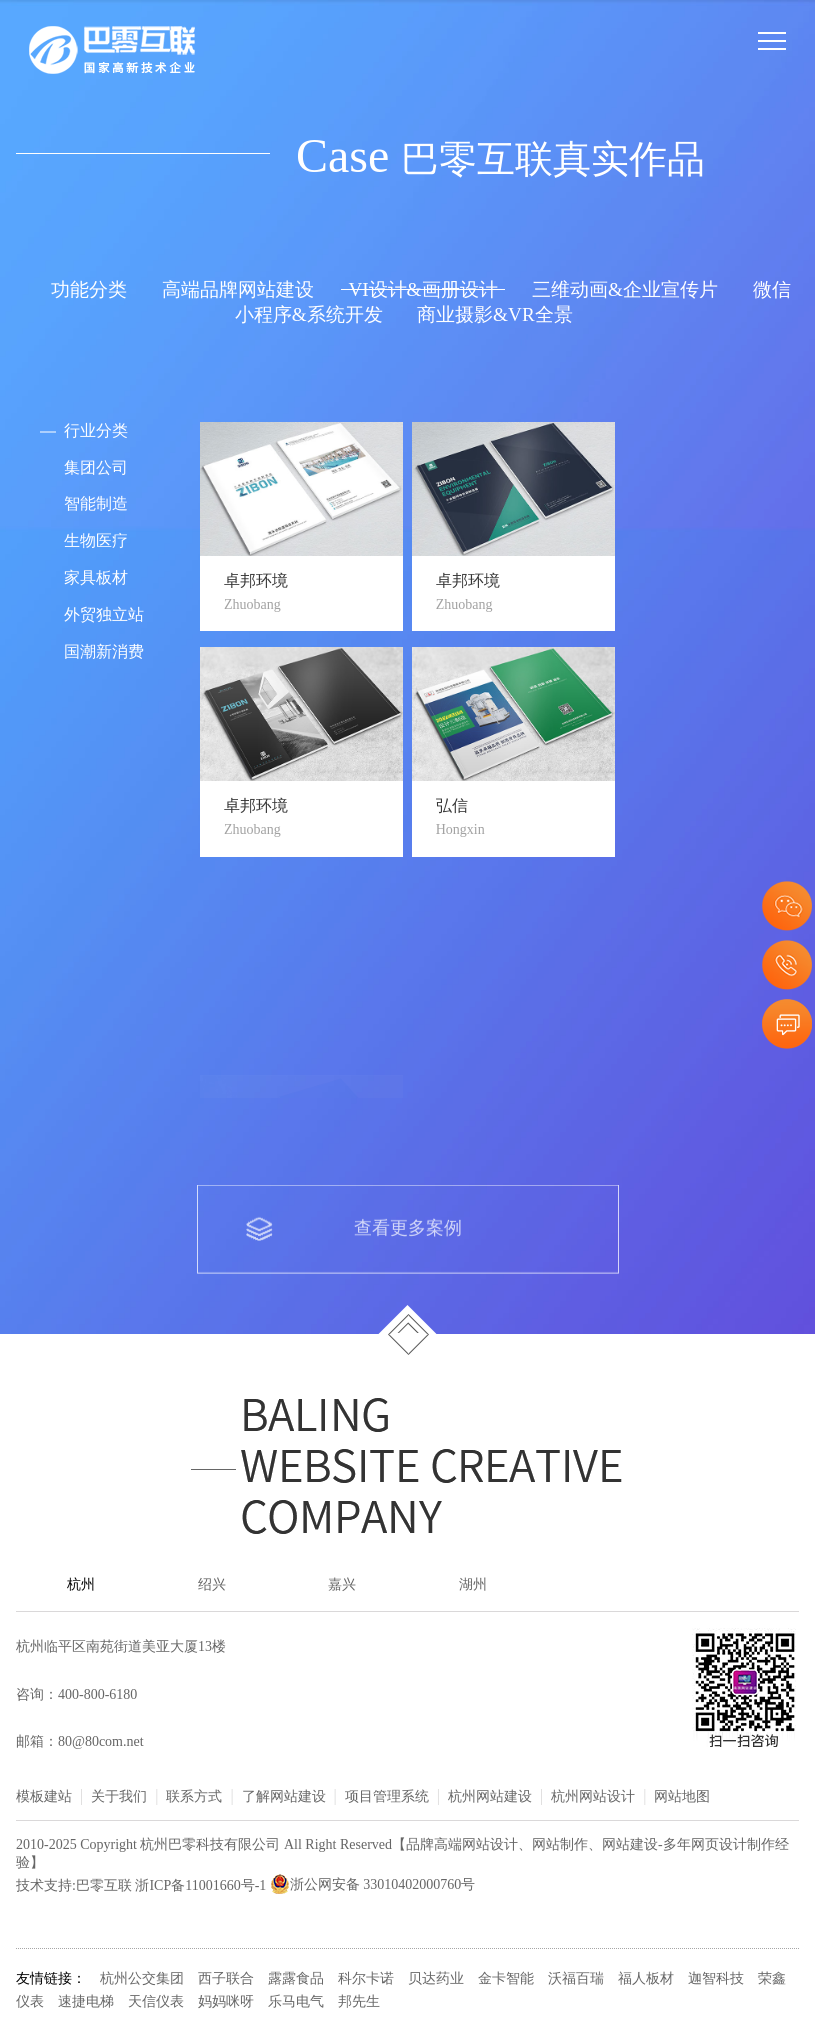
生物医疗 (96, 541)
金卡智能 (506, 1979)
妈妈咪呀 (226, 2002)
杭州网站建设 (490, 1797)
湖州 (473, 1585)
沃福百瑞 (576, 1979)
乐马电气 (296, 2002)
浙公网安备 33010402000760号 (373, 1885)
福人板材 (646, 1979)
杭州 (81, 1585)
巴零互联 (104, 1885)
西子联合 (226, 1979)
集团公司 (96, 468)
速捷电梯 (86, 2002)
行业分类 (96, 431)
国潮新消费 (104, 652)
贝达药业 (436, 1979)
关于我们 (119, 1797)
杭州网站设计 (593, 1797)
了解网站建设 (284, 1797)
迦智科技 (716, 1979)
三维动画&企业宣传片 (625, 290)
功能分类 (89, 290)
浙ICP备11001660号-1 (200, 1885)
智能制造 (96, 504)
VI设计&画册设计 (422, 290)
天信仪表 (156, 2002)
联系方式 (194, 1797)
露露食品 (296, 1979)
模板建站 (44, 1797)
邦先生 (359, 2002)
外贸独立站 (104, 615)
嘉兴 (342, 1585)
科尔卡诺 (366, 1979)
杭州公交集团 (142, 1979)
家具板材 (96, 578)
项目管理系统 (387, 1797)
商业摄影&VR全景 (495, 315)
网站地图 (682, 1797)
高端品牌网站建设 (238, 290)
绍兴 (212, 1585)
